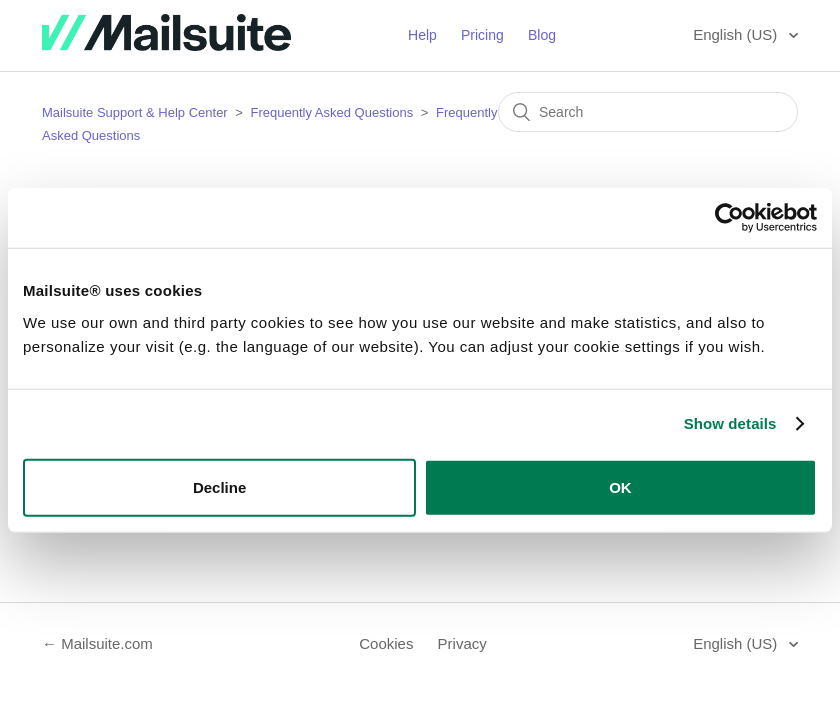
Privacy (462, 643)
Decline (219, 486)
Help (422, 35)
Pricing (482, 35)
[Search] (648, 112)
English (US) (737, 34)
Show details (730, 423)
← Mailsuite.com (97, 643)
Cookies (386, 643)
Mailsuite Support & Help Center (135, 112)
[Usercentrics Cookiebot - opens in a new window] (729, 218)
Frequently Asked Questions (332, 112)
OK (620, 486)
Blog (542, 35)
